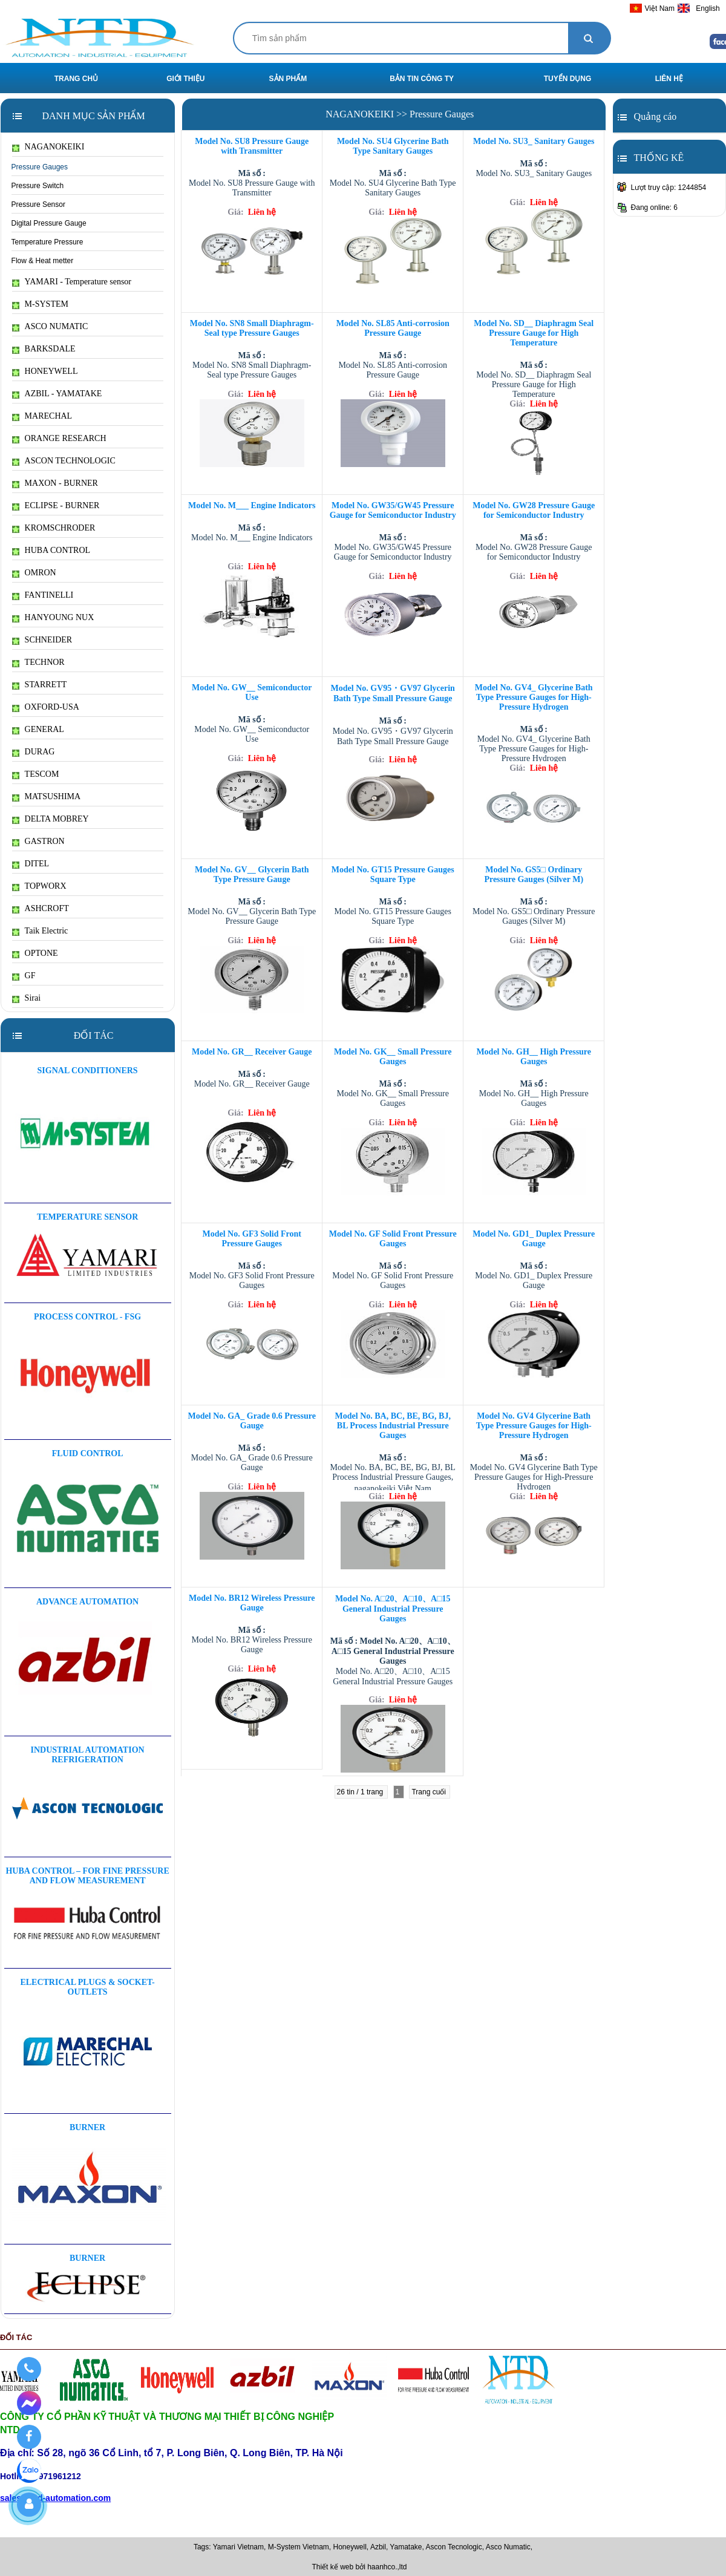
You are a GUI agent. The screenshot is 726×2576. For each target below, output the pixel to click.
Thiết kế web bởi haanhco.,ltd (359, 2567)
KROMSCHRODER (54, 528)
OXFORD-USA (45, 707)
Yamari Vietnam (238, 2547)
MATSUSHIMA (46, 797)
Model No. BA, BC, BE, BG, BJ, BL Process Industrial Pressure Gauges (393, 1425)
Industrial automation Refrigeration (88, 1754)
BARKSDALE (44, 349)
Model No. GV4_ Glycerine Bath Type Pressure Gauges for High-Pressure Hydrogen (534, 697)
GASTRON (38, 841)
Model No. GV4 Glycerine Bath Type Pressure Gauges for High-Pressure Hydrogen (534, 1425)
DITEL (30, 864)
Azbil (378, 2547)
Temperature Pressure (47, 242)
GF (24, 976)
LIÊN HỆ (669, 78)
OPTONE (35, 953)
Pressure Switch (37, 185)
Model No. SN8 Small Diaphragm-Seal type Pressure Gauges (252, 328)
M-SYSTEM (40, 304)
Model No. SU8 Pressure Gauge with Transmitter (252, 146)
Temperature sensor (87, 1216)
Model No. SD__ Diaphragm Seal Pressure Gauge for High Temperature (534, 333)
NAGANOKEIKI (48, 147)
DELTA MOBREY (50, 819)
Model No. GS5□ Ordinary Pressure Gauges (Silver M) (533, 874)
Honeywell (350, 2547)
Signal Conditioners (88, 1070)
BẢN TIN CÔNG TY (422, 78)
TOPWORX (39, 886)
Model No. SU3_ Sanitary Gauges (533, 141)
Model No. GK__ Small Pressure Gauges (392, 1056)
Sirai (26, 998)
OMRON (34, 573)
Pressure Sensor (38, 204)
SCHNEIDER (42, 640)
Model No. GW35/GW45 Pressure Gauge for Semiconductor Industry (393, 510)
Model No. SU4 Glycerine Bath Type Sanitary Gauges (393, 146)
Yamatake (406, 2547)
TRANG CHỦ (76, 78)
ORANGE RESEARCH (59, 438)
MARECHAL (42, 416)
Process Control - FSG (87, 1316)
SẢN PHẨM (288, 78)
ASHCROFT (40, 909)
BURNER (87, 2127)
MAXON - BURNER (55, 483)
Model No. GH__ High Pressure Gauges (533, 1056)
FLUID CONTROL (87, 1453)
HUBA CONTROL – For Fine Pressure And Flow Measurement (87, 1875)
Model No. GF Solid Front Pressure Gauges (393, 1238)
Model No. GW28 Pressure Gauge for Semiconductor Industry (534, 510)
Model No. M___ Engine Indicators (251, 505)
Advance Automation (87, 1601)
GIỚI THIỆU (185, 78)
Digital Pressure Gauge (49, 223)
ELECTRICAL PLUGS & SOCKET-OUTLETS (87, 1987)
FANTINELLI (43, 595)
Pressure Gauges (39, 167)
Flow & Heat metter (42, 261)
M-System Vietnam (298, 2547)
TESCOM (35, 774)
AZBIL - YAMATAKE (57, 394)
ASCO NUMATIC (50, 327)
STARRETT (39, 685)
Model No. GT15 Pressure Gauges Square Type (393, 874)
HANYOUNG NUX (53, 618)
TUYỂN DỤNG (568, 78)
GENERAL (38, 729)
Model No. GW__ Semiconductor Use (252, 692)
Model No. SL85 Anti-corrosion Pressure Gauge (393, 328)
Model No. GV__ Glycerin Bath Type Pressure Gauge (252, 874)
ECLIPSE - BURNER (56, 506)
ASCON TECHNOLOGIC (64, 461)
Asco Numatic (508, 2547)
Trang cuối (429, 1792)
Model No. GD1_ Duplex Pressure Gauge (534, 1238)
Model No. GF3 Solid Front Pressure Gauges (252, 1238)
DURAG (33, 752)
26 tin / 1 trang (361, 1792)
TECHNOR (38, 662)
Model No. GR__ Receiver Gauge (252, 1051)
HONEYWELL (45, 371)
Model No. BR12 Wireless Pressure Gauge (252, 1603)
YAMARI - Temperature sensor (71, 282)
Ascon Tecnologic (454, 2547)
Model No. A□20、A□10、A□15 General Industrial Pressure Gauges (393, 1608)
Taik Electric (40, 931)
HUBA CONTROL (51, 550)
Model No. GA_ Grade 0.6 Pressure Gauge (252, 1420)
